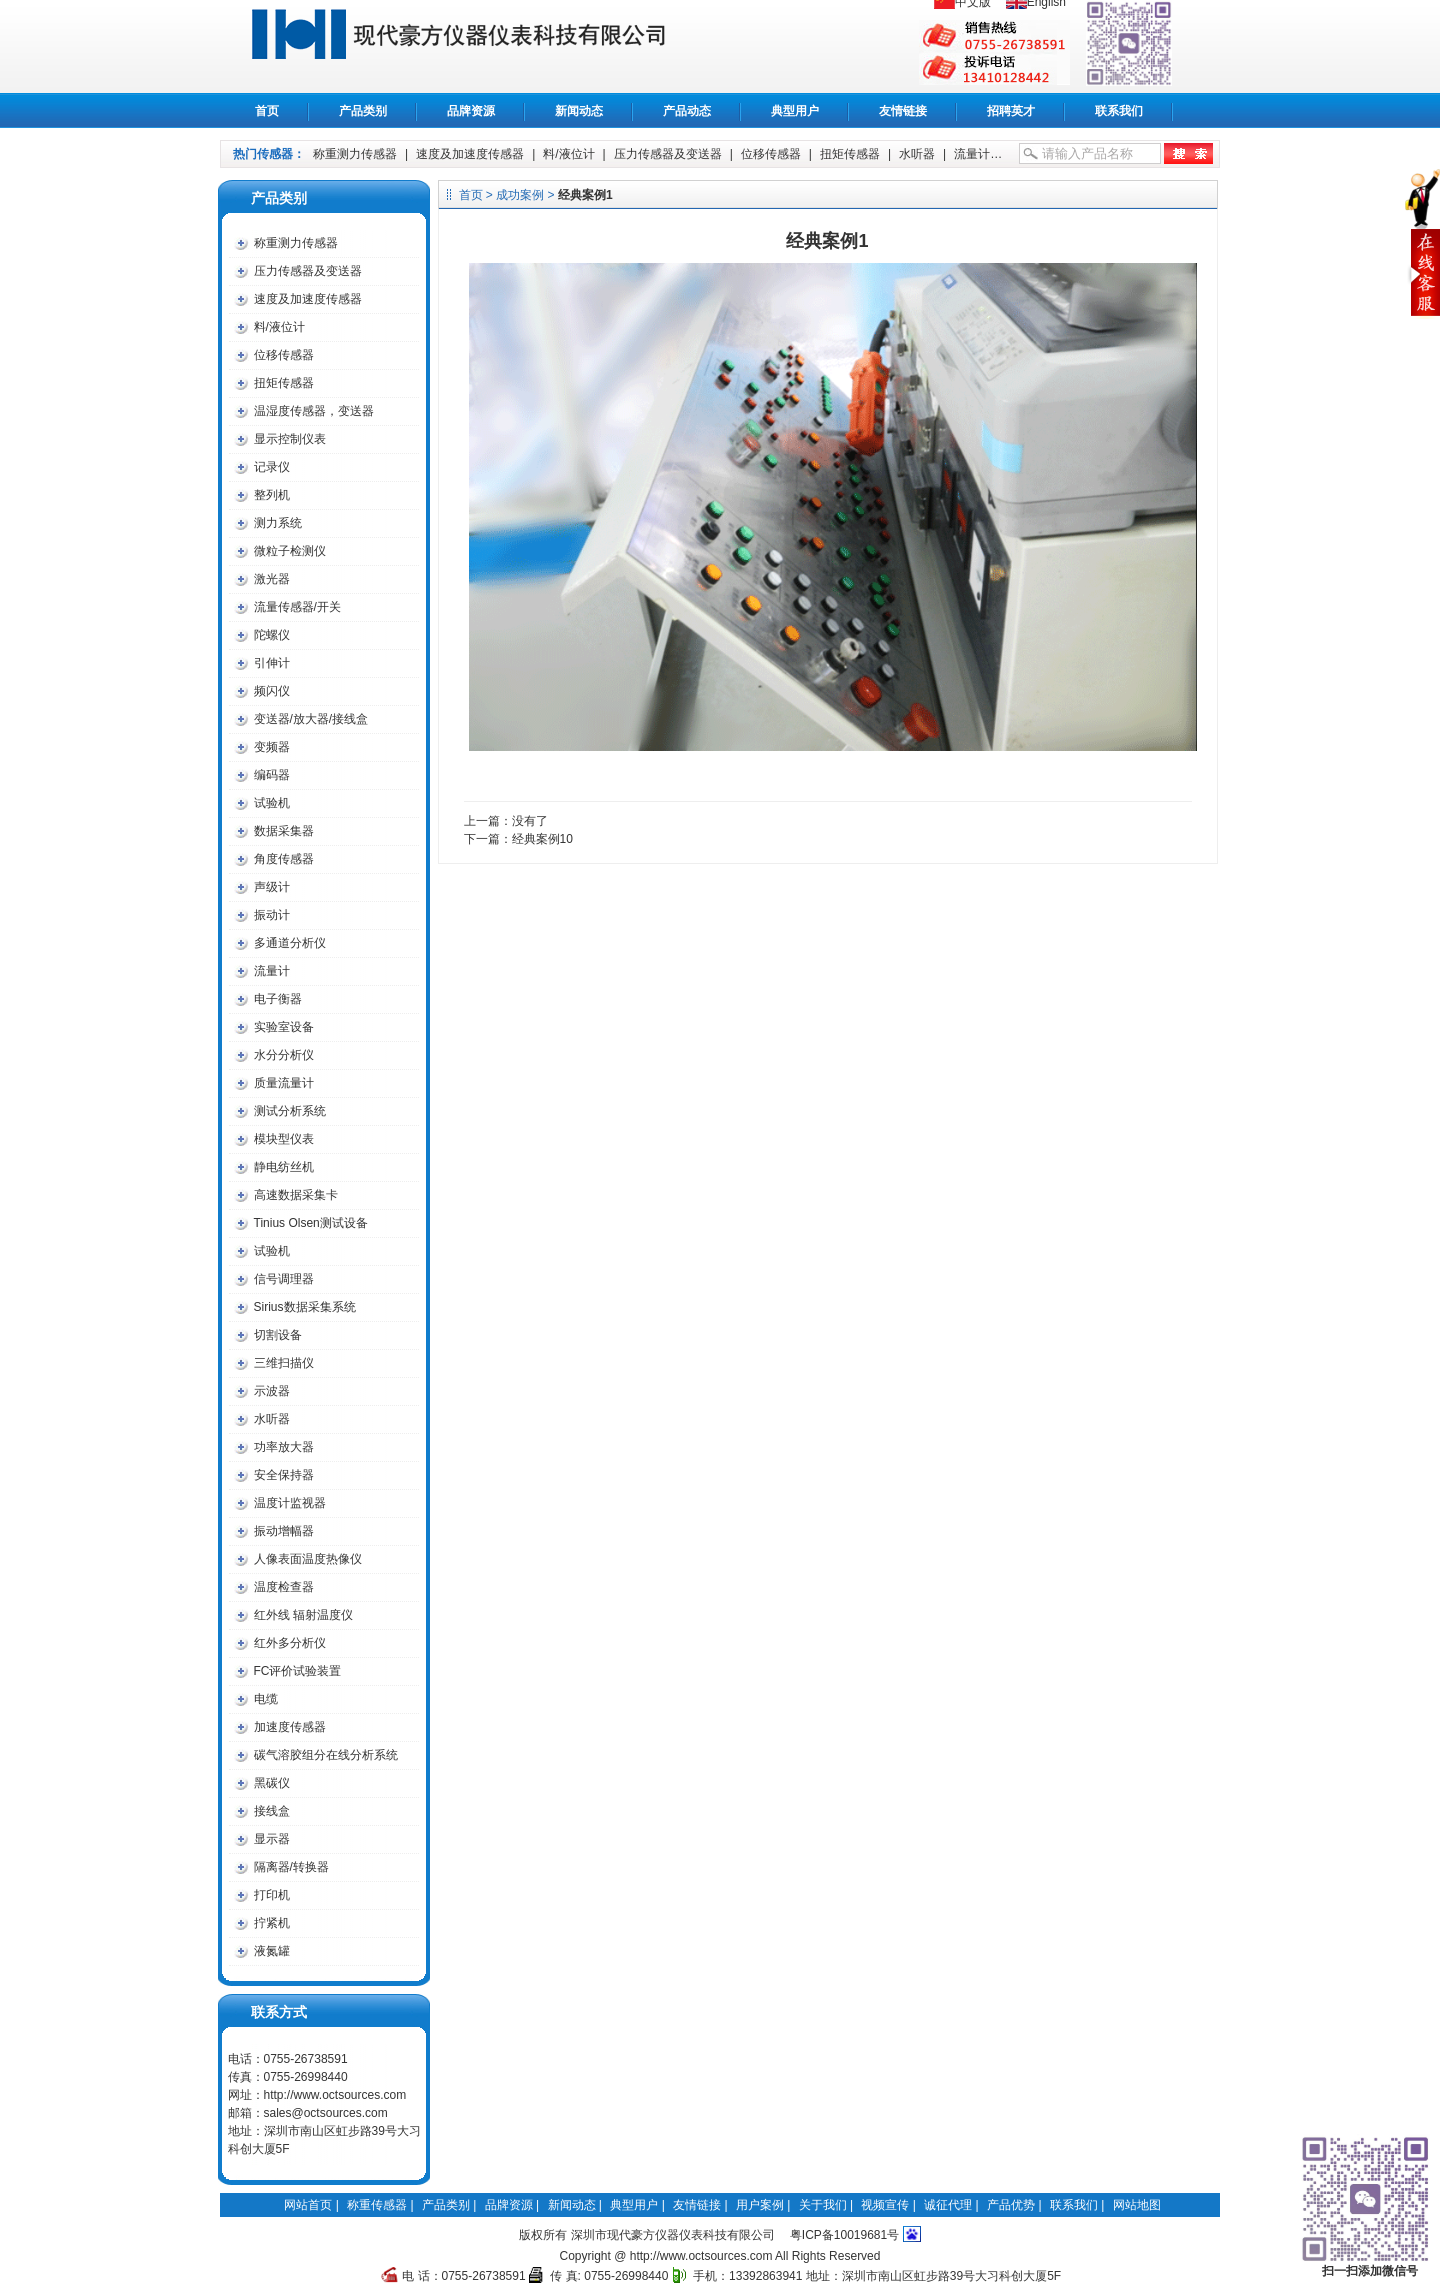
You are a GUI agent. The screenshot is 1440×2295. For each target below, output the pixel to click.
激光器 (272, 579)
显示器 (272, 1839)
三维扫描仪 (284, 1363)
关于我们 (823, 2205)
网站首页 (308, 2205)
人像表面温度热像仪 (308, 1559)
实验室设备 (284, 1027)
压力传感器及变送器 (668, 154)
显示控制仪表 (290, 439)
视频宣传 (885, 2205)
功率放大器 (284, 1447)
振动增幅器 (284, 1531)
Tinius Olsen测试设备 (311, 1223)
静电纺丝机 (284, 1167)
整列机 (272, 495)
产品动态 (687, 111)
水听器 (917, 154)
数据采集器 (284, 831)
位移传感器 (771, 154)
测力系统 (278, 523)
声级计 (272, 887)
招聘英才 (1011, 111)
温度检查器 (284, 1587)
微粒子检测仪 (290, 551)
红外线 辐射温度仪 (303, 1615)
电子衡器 (278, 999)
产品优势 (1011, 2205)
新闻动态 (579, 111)
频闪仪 (272, 691)
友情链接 (903, 111)
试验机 (272, 803)
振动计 (272, 915)
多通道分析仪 (290, 943)
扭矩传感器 (850, 154)
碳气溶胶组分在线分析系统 (326, 1755)
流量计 (972, 154)
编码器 (272, 775)
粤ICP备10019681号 (844, 2235)
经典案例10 (542, 839)
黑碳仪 (272, 1783)
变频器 (272, 747)
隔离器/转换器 (291, 1867)
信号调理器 (284, 1279)
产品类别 (363, 111)
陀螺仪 (272, 635)
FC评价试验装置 (298, 1671)
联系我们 (1119, 111)
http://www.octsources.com (335, 2095)
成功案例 (520, 195)
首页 (267, 111)
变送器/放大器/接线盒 (311, 719)
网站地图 (1137, 2205)
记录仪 (272, 467)
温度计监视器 (290, 1503)
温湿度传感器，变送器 (314, 411)
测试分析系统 (290, 1111)
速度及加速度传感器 (470, 154)
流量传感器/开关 (297, 607)
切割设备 (278, 1335)
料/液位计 (568, 154)
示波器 (272, 1391)
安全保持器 (284, 1475)
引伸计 (272, 663)
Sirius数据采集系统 (305, 1307)
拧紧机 (272, 1923)
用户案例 (760, 2205)
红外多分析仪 (290, 1643)
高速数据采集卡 (296, 1195)
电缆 (266, 1699)
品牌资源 (471, 111)
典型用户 (795, 111)
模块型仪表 (284, 1139)
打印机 (272, 1895)
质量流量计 (284, 1083)
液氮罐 (272, 1951)
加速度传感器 (290, 1727)
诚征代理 (948, 2205)
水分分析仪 (284, 1055)
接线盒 (272, 1811)
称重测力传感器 (355, 154)
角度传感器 (284, 859)
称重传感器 (481, 46)
